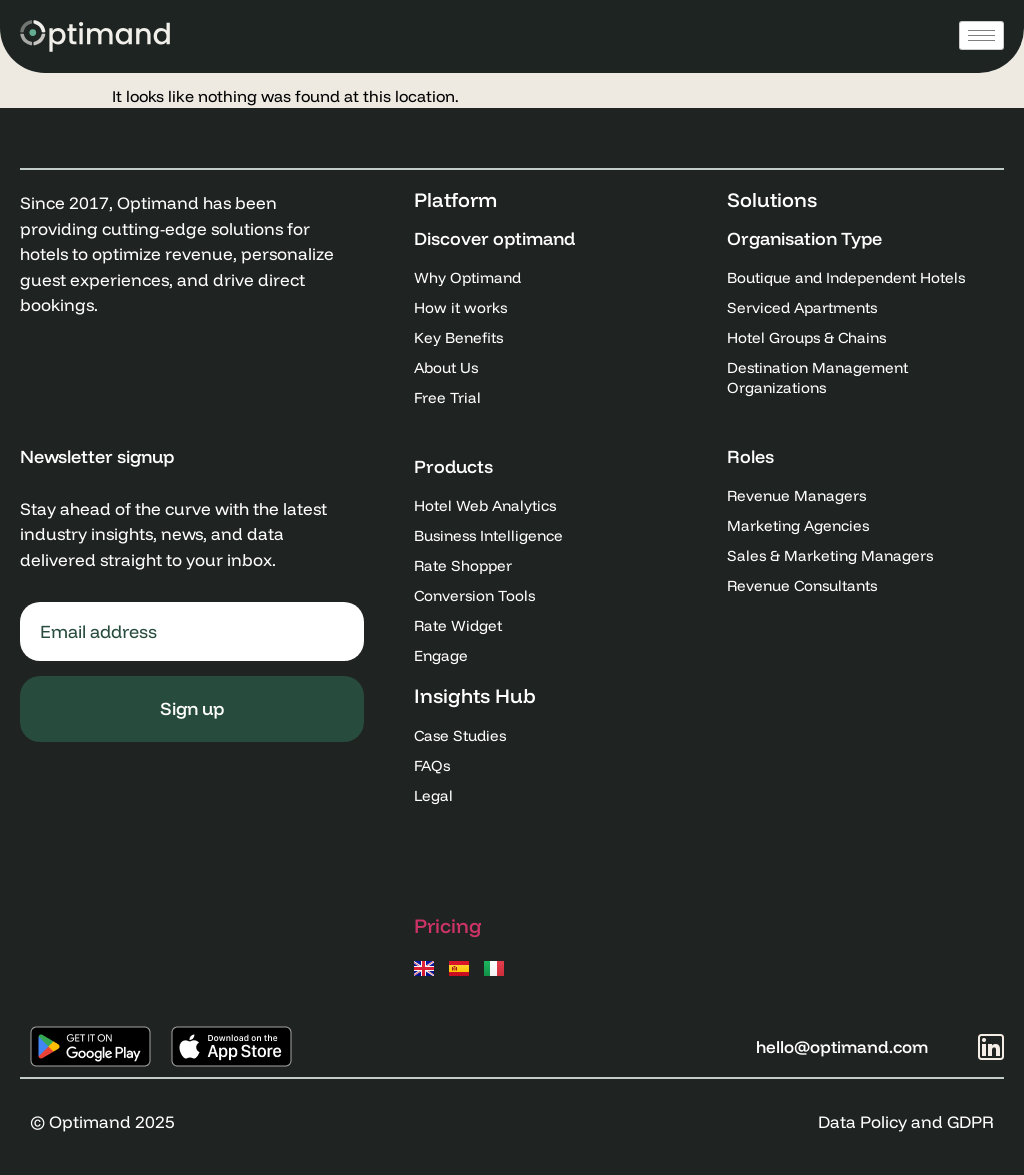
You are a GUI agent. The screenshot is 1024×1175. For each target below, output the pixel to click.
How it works (460, 307)
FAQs (432, 765)
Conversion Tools (474, 595)
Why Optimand (467, 277)
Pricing (448, 925)
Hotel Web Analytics (485, 505)
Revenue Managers (796, 495)
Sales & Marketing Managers (830, 555)
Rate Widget (458, 625)
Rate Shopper (463, 565)
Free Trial (447, 397)
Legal (433, 795)
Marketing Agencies (798, 525)
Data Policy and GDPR (906, 1121)
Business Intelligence (488, 535)
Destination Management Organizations (817, 377)
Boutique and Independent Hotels (846, 277)
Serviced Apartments (802, 307)
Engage (441, 655)
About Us (446, 367)
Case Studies (460, 735)
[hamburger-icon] (981, 35)
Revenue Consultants (802, 585)
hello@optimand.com (842, 1046)
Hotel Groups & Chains (806, 337)
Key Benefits (458, 337)
